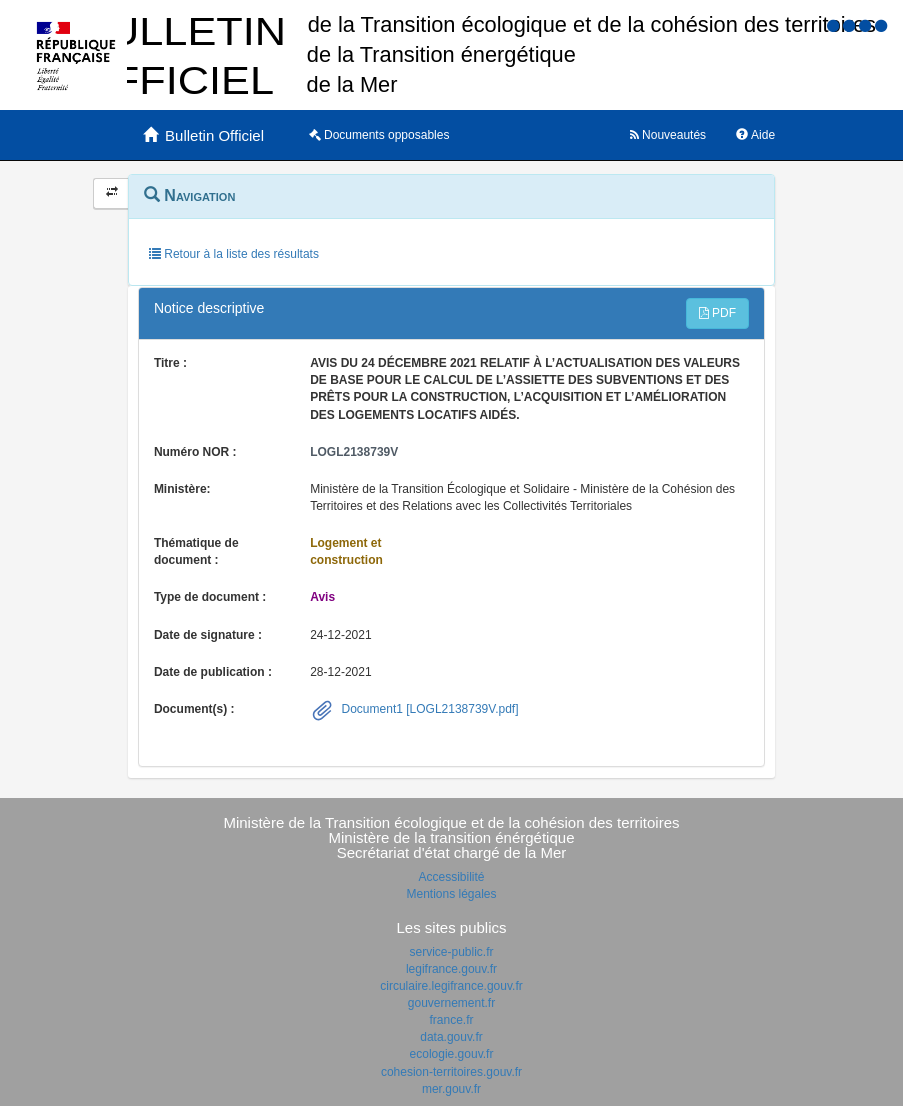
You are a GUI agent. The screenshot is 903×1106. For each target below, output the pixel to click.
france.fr (451, 1020)
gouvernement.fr (451, 1003)
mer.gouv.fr (451, 1089)
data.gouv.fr (451, 1037)
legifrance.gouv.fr (451, 969)
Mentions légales (451, 894)
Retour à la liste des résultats (234, 254)
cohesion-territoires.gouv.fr (451, 1072)
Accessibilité (451, 877)
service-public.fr (451, 952)
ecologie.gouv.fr (452, 1054)
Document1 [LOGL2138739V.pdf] (428, 709)
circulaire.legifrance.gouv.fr (451, 986)
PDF (717, 313)
